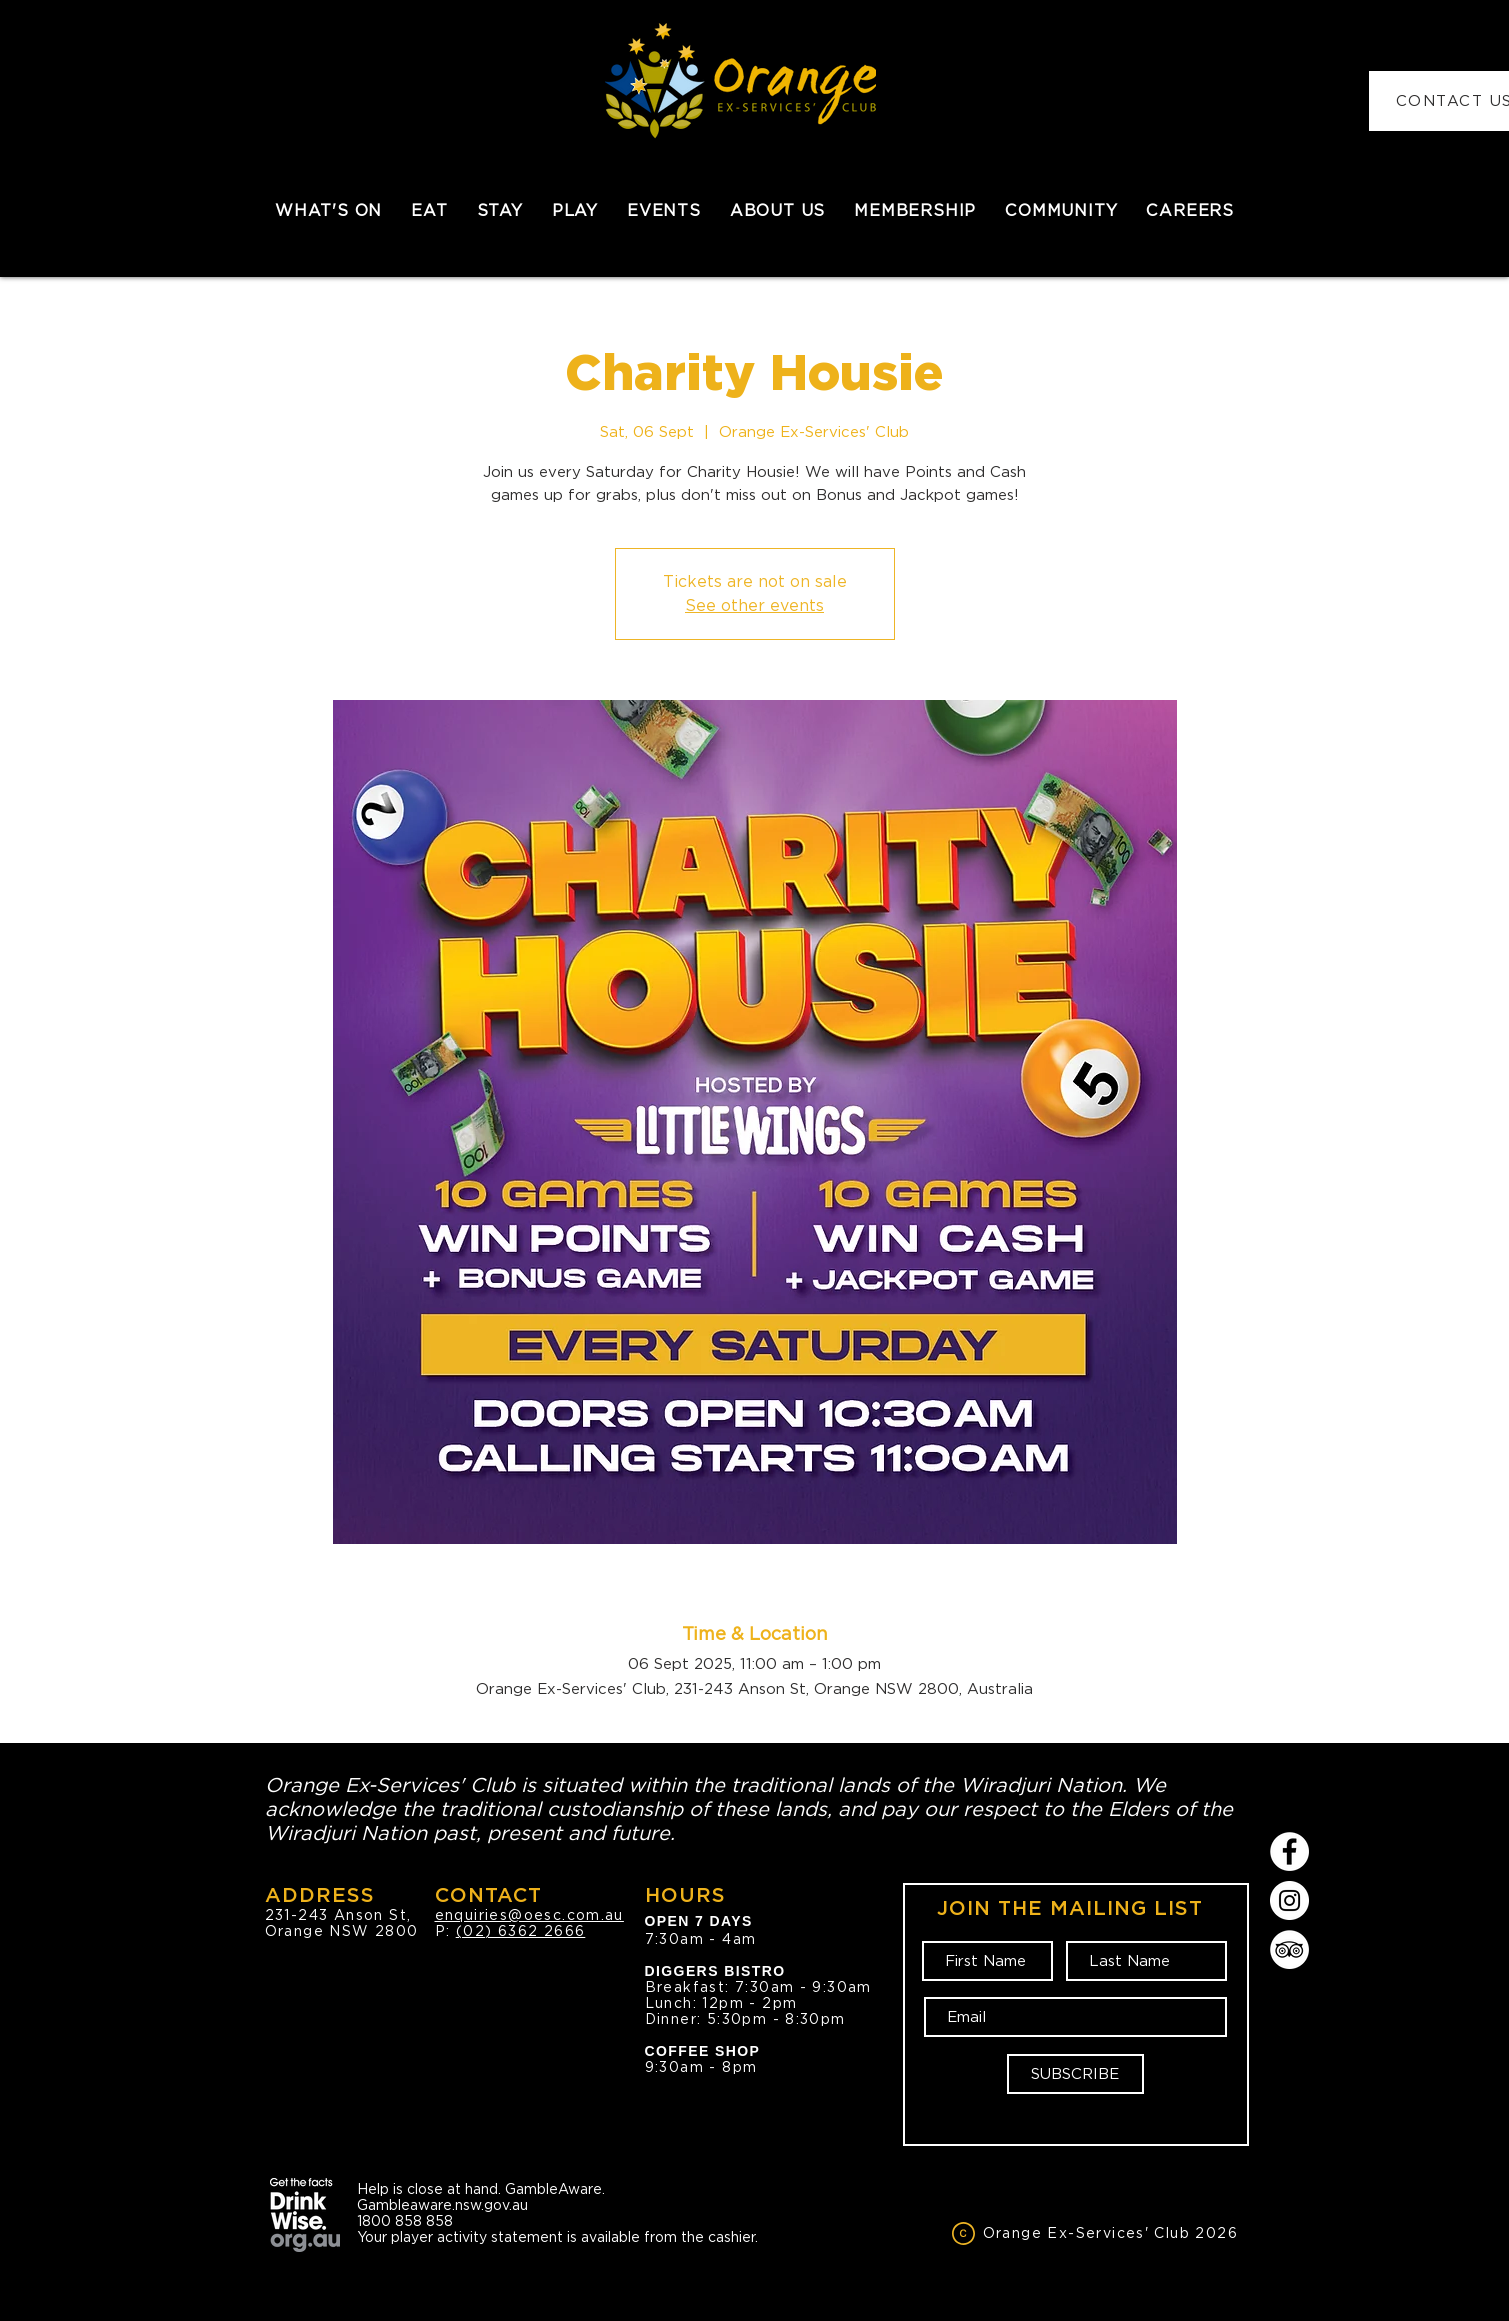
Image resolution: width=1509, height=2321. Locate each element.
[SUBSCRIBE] (1075, 2074)
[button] (429, 210)
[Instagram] (1289, 1900)
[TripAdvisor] (1289, 1949)
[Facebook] (1289, 1851)
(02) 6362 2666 (521, 1931)
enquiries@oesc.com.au (529, 1915)
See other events (754, 605)
